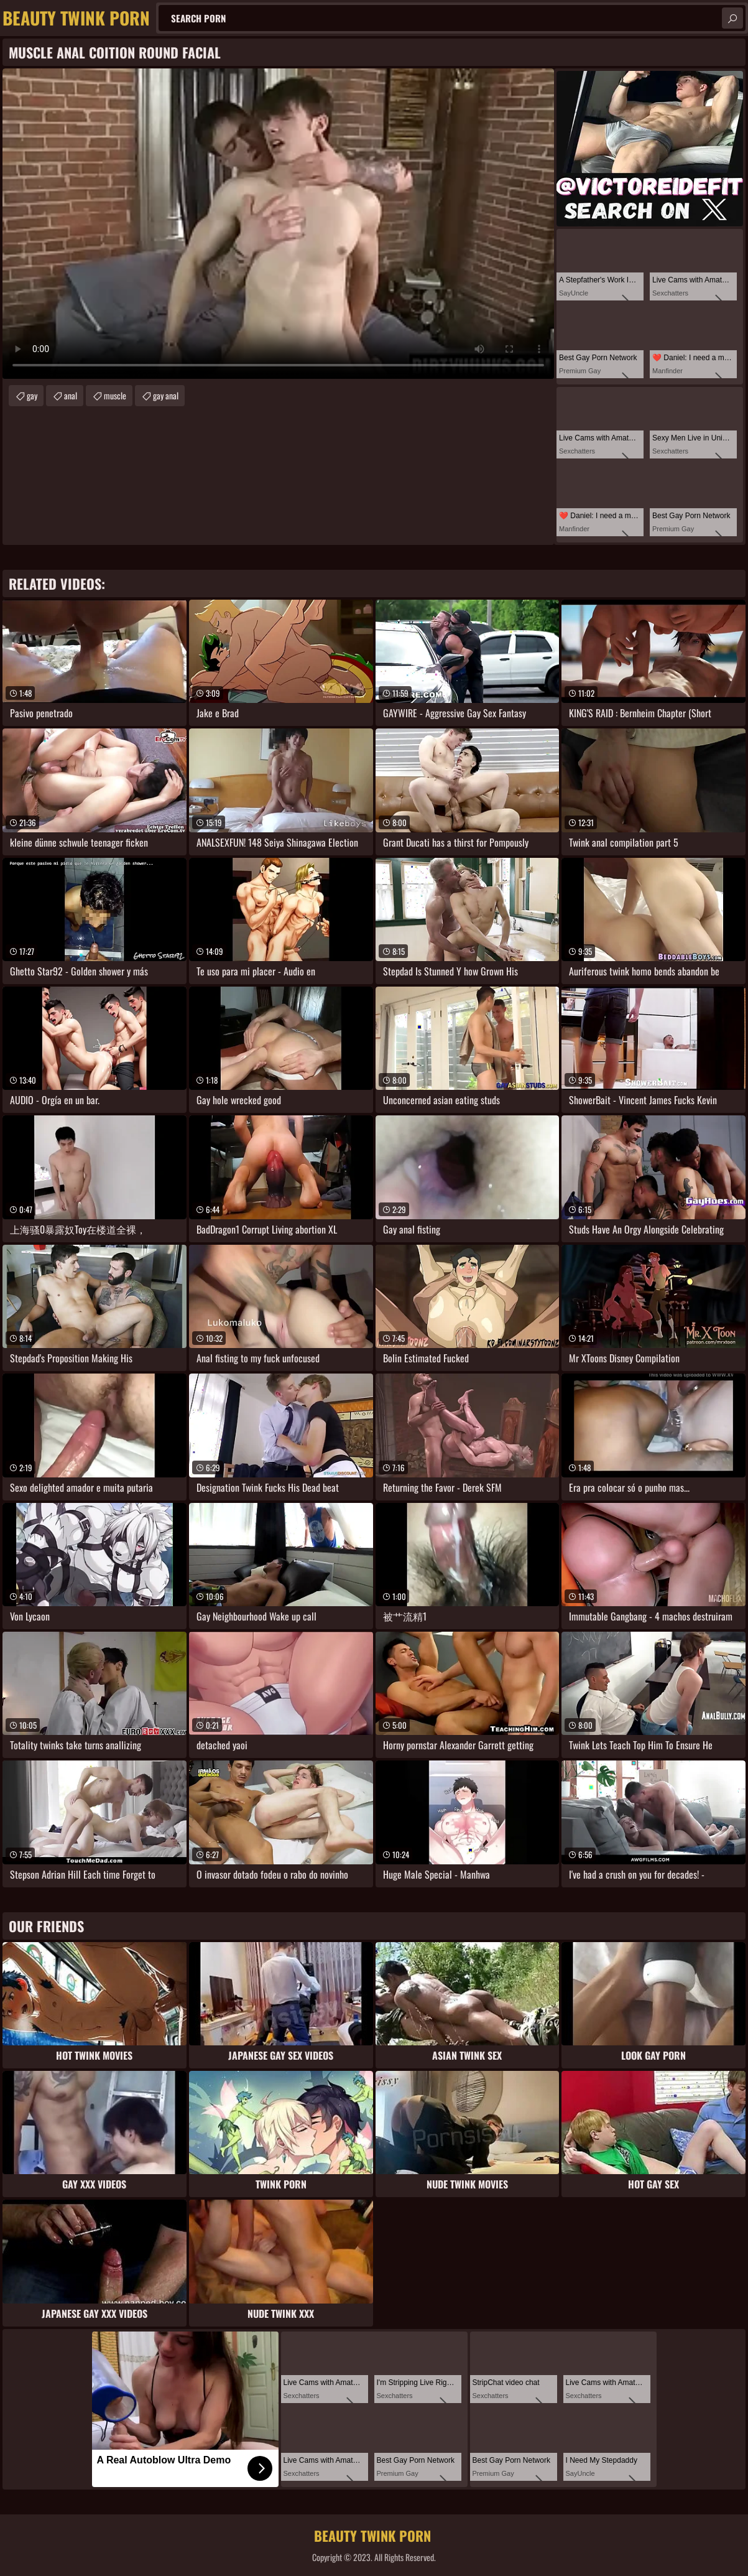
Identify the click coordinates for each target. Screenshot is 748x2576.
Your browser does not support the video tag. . (278, 223)
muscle (115, 395)
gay (32, 395)
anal (70, 395)
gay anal (165, 395)
